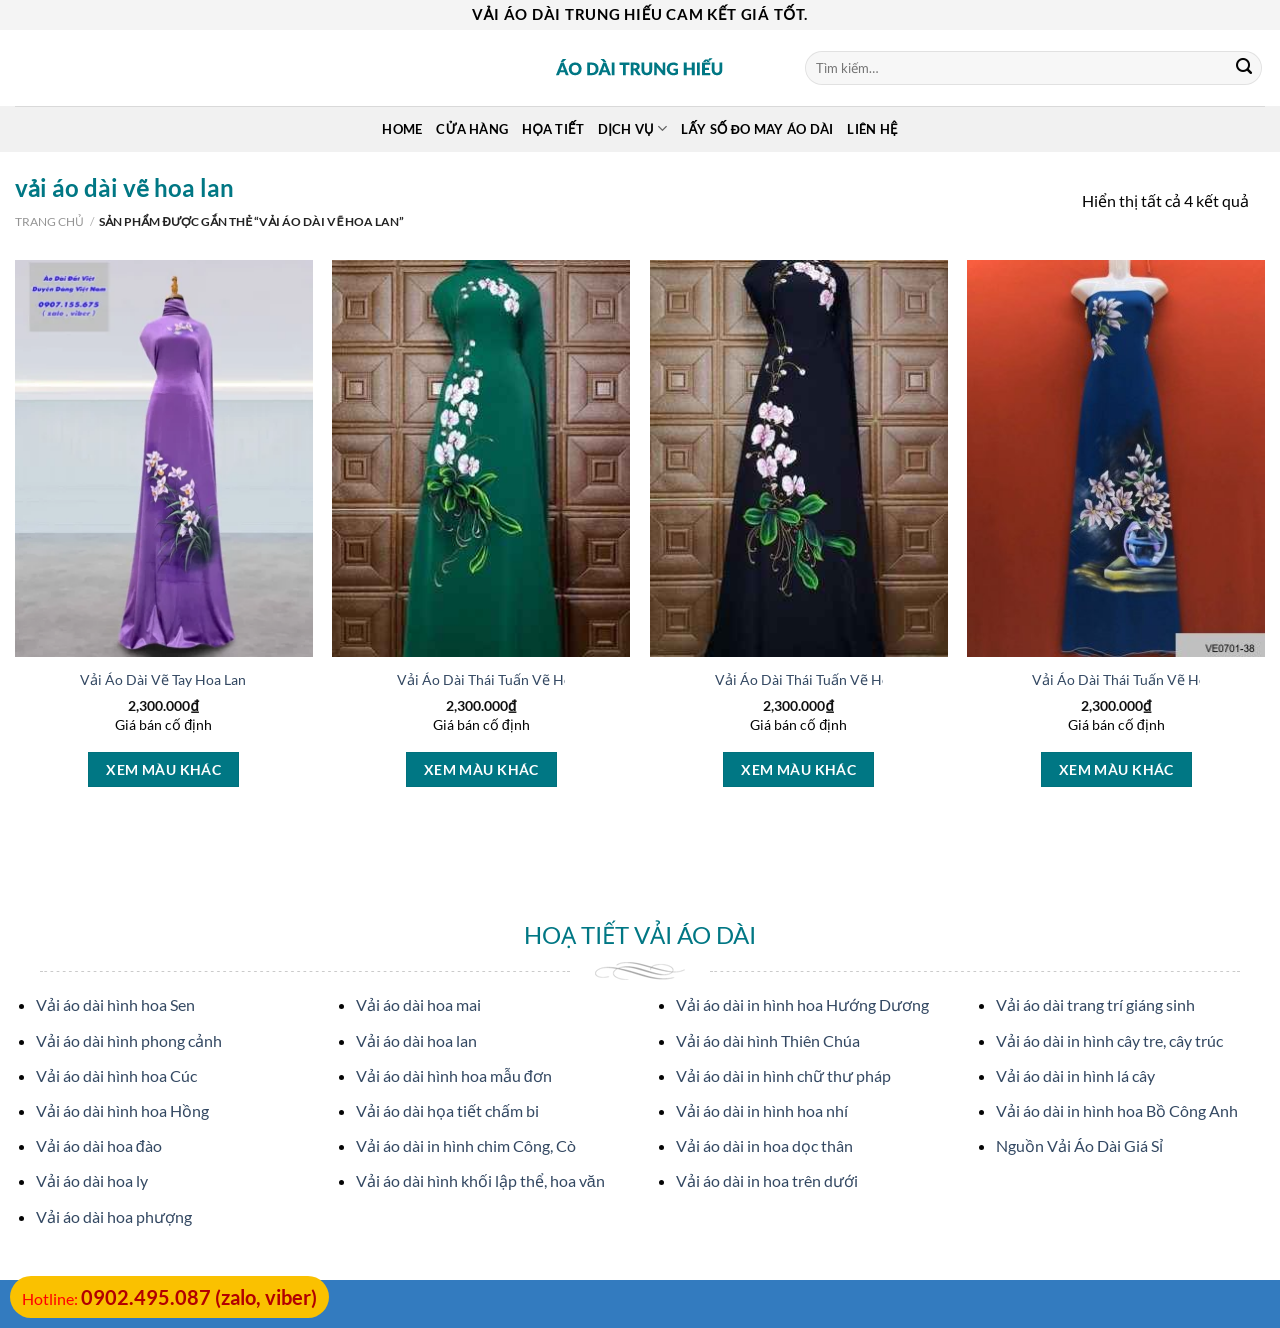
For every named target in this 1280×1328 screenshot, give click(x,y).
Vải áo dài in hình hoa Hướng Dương (802, 1004)
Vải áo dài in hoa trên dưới (767, 1180)
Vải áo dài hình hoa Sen (115, 1004)
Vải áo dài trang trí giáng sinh (1095, 1004)
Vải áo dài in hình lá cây (1075, 1075)
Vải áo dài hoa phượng (114, 1216)
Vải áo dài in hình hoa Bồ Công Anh (1117, 1110)
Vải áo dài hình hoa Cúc (116, 1075)
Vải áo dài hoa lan (416, 1040)
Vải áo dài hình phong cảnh (129, 1040)
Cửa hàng (472, 129)
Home (402, 129)
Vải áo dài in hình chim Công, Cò (466, 1145)
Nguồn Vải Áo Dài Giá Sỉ (1079, 1145)
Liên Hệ (872, 129)
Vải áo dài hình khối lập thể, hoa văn (480, 1180)
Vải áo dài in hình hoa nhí (762, 1110)
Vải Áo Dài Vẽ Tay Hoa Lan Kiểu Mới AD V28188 (232, 679)
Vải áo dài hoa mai (418, 1004)
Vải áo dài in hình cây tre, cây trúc (1109, 1040)
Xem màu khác (163, 769)
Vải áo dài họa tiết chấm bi (447, 1110)
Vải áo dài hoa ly (92, 1180)
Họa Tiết (553, 129)
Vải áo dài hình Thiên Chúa (768, 1040)
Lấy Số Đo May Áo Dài (757, 129)
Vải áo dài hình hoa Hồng (122, 1110)
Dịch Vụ (632, 128)
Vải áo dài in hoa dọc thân (764, 1145)
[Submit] (1244, 68)
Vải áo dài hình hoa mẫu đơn (454, 1075)
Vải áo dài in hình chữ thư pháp (783, 1075)
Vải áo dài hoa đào (99, 1145)
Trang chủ (49, 221)
